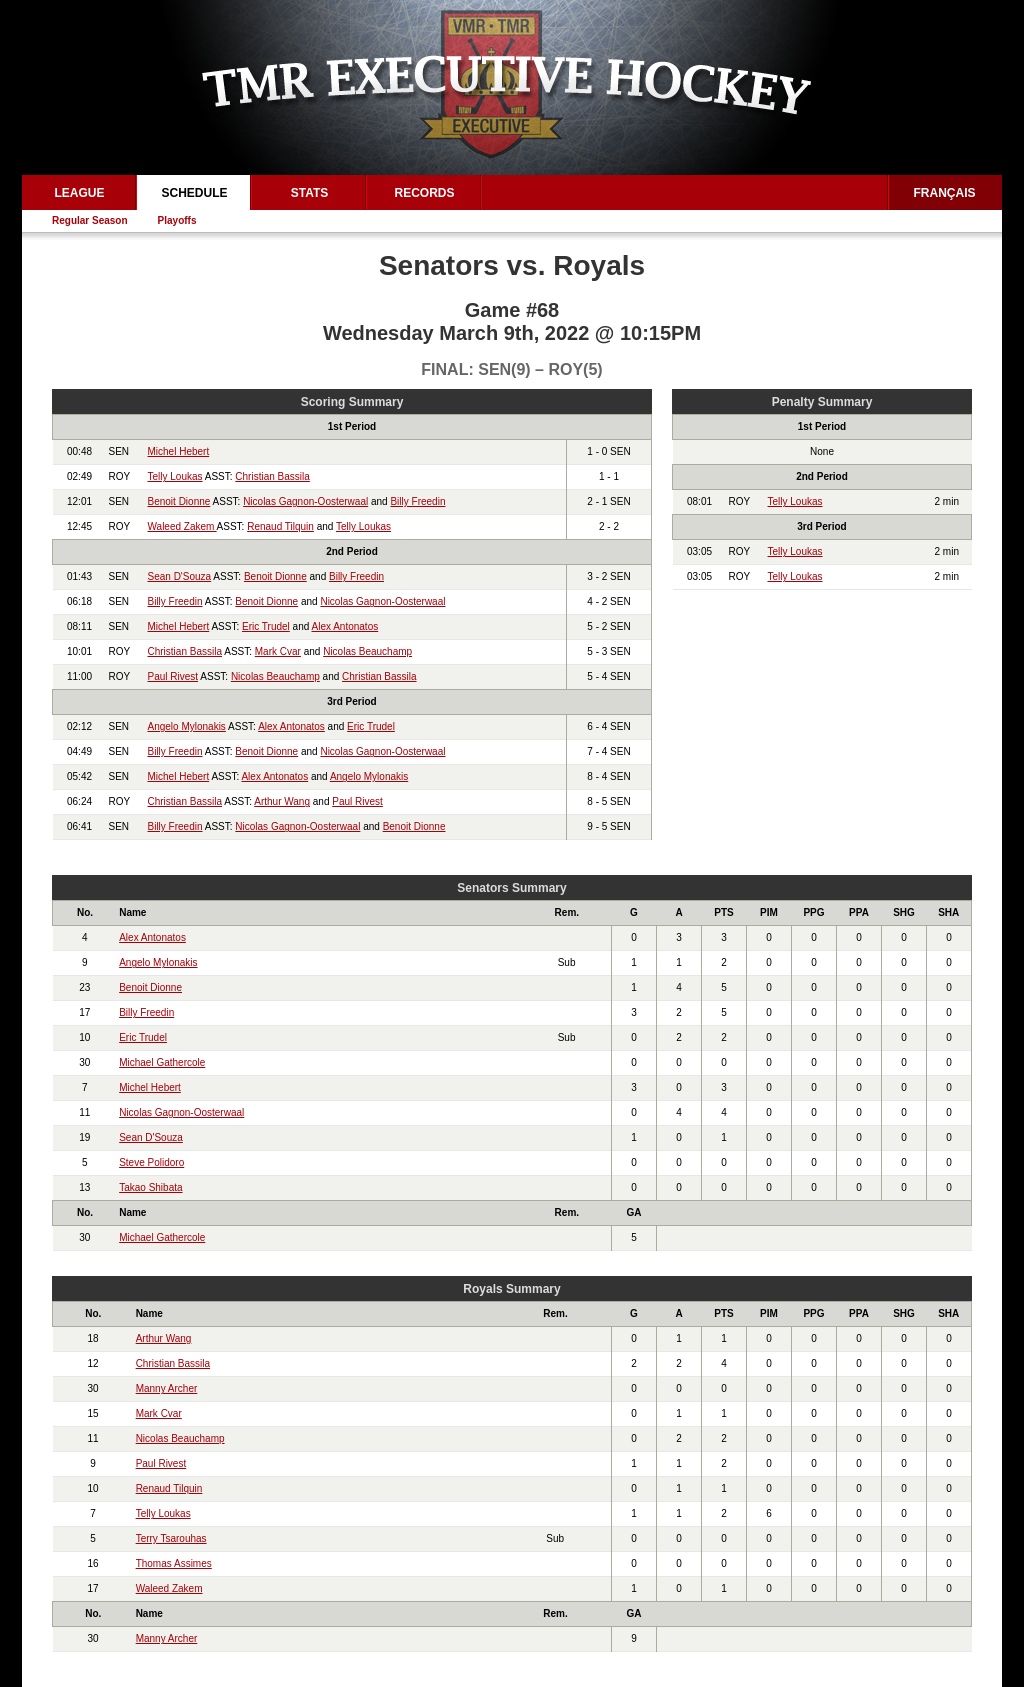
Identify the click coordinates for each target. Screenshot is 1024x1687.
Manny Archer (167, 1388)
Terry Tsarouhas (171, 1538)
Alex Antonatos (345, 626)
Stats (310, 193)
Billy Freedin (417, 501)
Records (424, 193)
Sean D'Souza (180, 576)
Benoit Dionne (179, 501)
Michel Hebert (179, 451)
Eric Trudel (266, 626)
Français (945, 193)
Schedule (194, 193)
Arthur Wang (282, 801)
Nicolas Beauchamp (367, 651)
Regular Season (90, 220)
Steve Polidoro (151, 1162)
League (79, 193)
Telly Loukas (175, 476)
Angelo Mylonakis (187, 726)
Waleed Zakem (182, 526)
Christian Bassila (272, 476)
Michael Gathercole (162, 1062)
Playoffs (177, 220)
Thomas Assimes (174, 1563)
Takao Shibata (150, 1187)
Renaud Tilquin (280, 526)
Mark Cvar (278, 651)
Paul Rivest (173, 676)
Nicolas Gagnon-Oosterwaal (305, 501)
